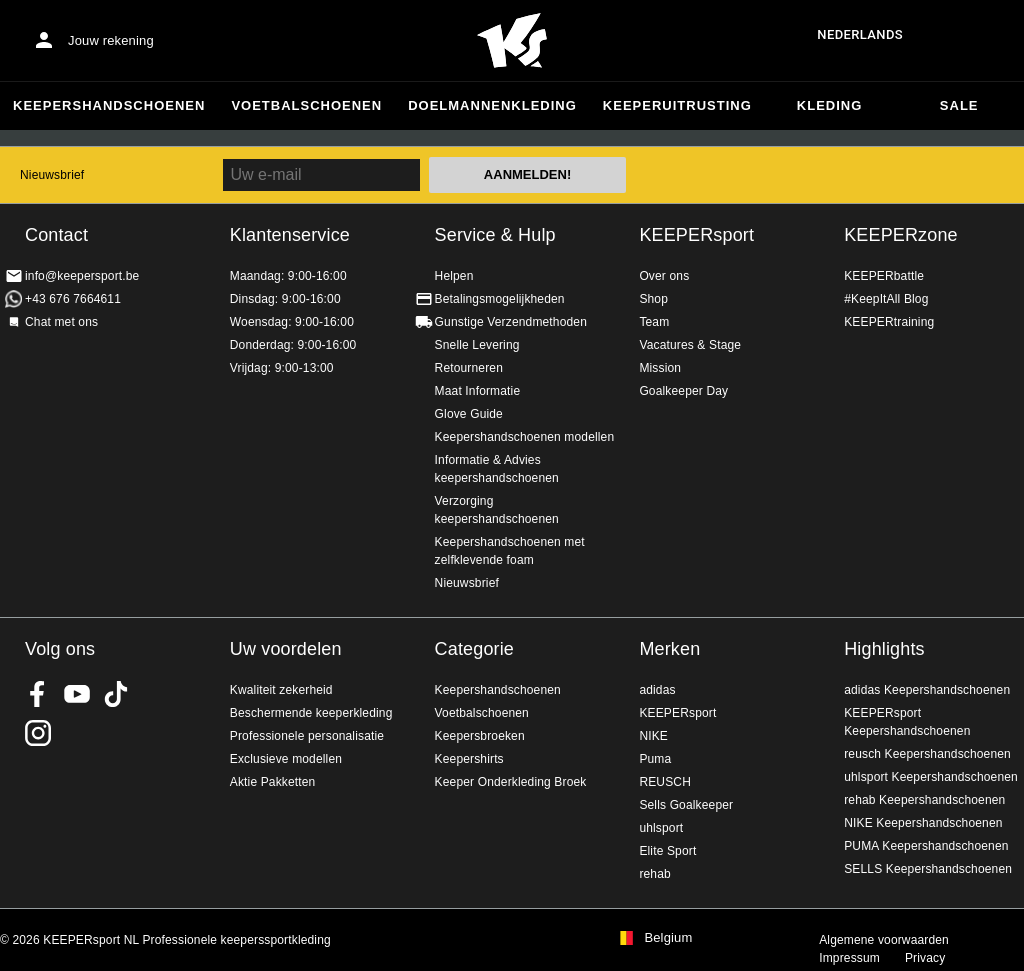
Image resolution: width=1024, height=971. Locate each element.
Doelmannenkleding (492, 105)
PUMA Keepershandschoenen (926, 846)
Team (654, 322)
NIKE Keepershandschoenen (923, 823)
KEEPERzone (901, 235)
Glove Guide (469, 414)
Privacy (925, 958)
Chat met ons (61, 322)
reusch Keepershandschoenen (927, 754)
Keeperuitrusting (677, 105)
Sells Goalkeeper (686, 805)
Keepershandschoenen (109, 105)
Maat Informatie (478, 391)
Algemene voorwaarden (884, 940)
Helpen (454, 276)
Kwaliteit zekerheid (281, 690)
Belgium (668, 938)
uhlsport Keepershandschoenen (931, 777)
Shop (653, 299)
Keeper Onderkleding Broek (511, 782)
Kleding (830, 105)
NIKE (653, 736)
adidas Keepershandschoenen (927, 690)
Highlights (884, 649)
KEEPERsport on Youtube (77, 694)
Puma (655, 759)
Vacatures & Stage (690, 345)
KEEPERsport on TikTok (116, 694)
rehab (654, 874)
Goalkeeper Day (683, 391)
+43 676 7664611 (73, 299)
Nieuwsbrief (52, 175)
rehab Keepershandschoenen (924, 800)
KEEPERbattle (884, 276)
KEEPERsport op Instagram (38, 733)
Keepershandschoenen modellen (525, 437)
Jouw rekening (111, 40)
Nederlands (860, 34)
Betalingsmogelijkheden (500, 299)
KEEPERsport (696, 235)
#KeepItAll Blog (886, 299)
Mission (660, 368)
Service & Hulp (495, 235)
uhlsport (661, 828)
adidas (657, 690)
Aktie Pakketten (273, 782)
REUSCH (665, 782)
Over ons (664, 276)
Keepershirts (469, 759)
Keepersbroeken (480, 736)
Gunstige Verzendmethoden (511, 322)
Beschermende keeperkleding (311, 713)
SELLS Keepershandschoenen (928, 869)
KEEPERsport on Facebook (38, 694)
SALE (959, 105)
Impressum (849, 958)
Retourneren (469, 368)
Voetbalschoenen (306, 105)
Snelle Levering (477, 345)
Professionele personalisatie (307, 736)
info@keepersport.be (82, 276)
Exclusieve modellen (286, 759)
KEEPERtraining (889, 322)
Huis (512, 41)
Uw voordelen (286, 649)
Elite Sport (667, 851)
